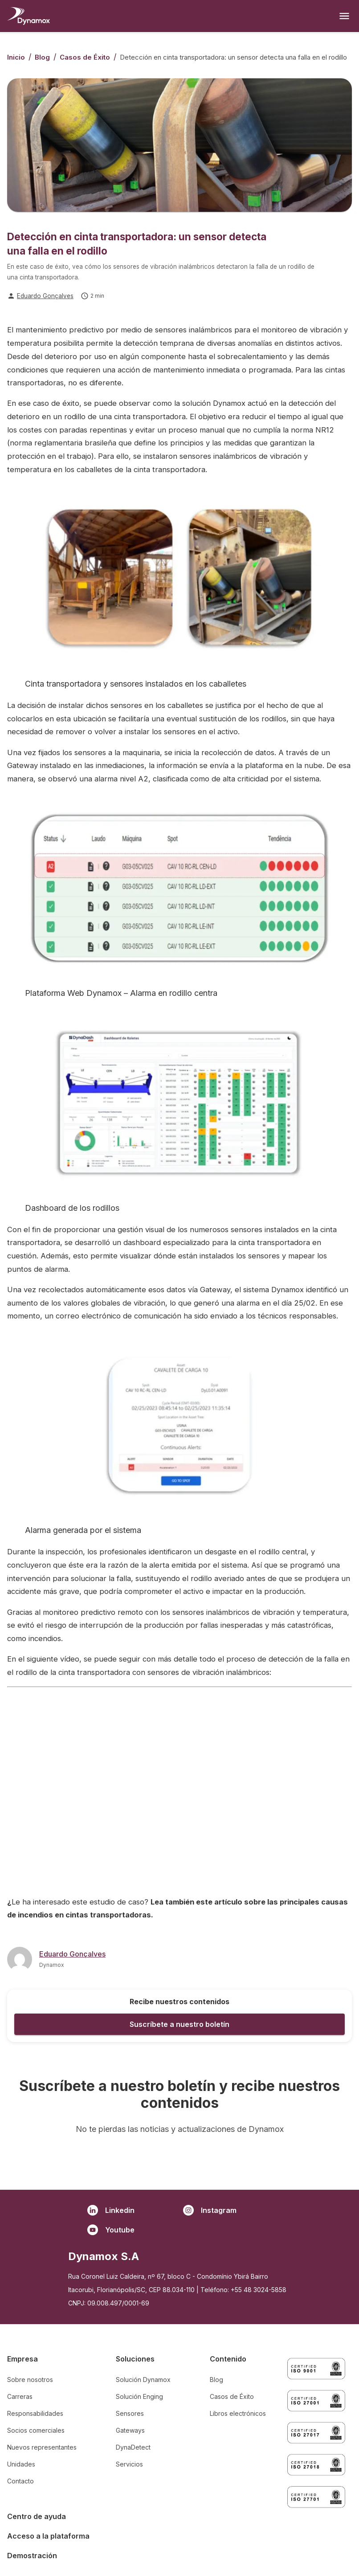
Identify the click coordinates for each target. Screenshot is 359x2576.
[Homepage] (28, 16)
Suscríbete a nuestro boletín (179, 2024)
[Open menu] (344, 16)
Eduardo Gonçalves (45, 295)
